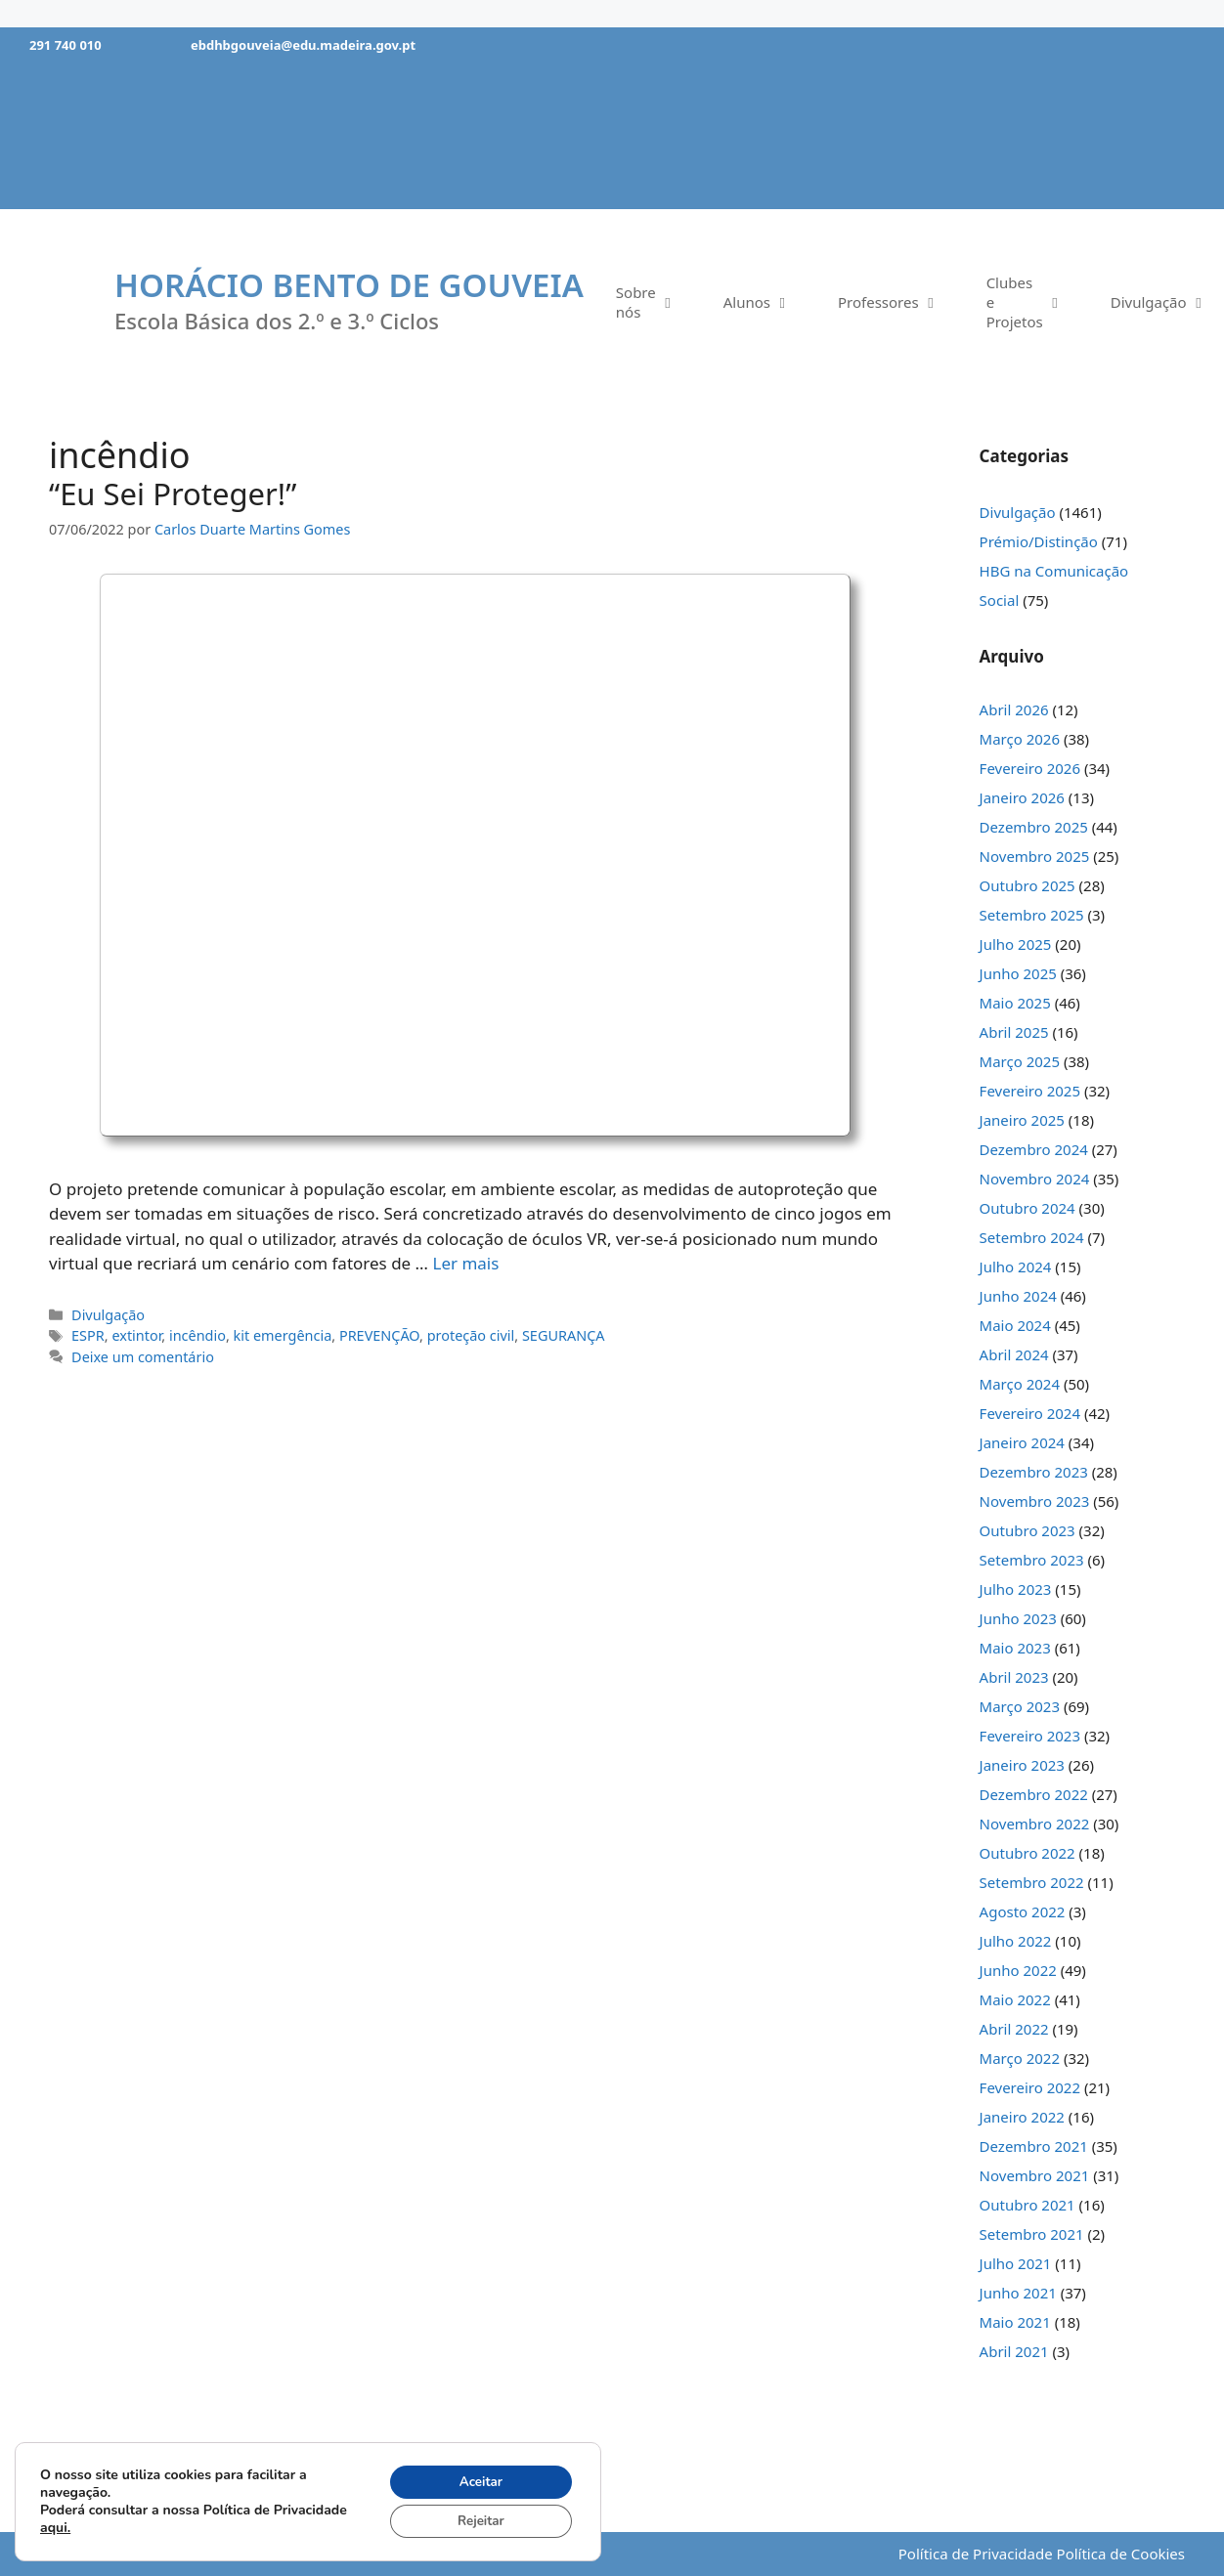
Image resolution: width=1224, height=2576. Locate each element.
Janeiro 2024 (1022, 1442)
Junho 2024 (1018, 1296)
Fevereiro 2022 (1030, 2087)
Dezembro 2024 (1034, 1149)
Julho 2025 (1016, 944)
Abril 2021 (1014, 2351)
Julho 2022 (1016, 1941)
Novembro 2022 (1035, 1823)
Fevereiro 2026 (1030, 768)
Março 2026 (1020, 739)
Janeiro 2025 (1022, 1120)
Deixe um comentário (142, 1357)
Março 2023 (1020, 1706)
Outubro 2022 (1027, 1853)
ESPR (88, 1335)
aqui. (132, 2525)
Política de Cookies (1121, 2553)
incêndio (197, 1335)
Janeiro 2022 (1022, 2116)
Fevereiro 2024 (1030, 1413)
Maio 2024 (1015, 1325)
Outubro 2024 (1027, 1208)
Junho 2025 (1018, 973)
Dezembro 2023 (1034, 1471)
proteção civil (471, 1335)
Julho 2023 (1016, 1589)
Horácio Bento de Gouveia (349, 285)
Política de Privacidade (975, 2553)
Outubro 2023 (1027, 1530)
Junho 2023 (1018, 1618)
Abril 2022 (1014, 2029)
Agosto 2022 (1023, 1911)
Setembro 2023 (1032, 1559)
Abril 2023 (1014, 1677)
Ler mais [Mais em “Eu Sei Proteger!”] (465, 1263)
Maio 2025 (1015, 1002)
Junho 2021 (1018, 2292)
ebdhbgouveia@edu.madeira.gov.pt (303, 45)
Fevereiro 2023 (1030, 1735)
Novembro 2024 (1035, 1178)
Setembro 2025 (1032, 914)
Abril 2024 (1014, 1354)
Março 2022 (1020, 2058)
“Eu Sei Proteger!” (172, 493)
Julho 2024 (1016, 1266)
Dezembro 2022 (1034, 1794)
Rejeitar (476, 2520)
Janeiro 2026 (1022, 797)
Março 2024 (1020, 1384)
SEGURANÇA (563, 1335)
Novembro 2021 (1035, 2175)
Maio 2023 (1015, 1647)
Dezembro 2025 (1034, 827)
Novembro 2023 (1035, 1501)
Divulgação (108, 1315)
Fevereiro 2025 (1030, 1090)
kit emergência (283, 1335)
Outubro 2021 (1027, 2204)
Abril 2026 (1014, 709)
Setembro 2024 (1032, 1237)
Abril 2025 (1014, 1032)
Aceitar (477, 2478)
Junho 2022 (1018, 1970)
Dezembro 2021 (1034, 2146)
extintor (136, 1335)
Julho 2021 (1016, 2263)
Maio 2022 (1015, 1999)
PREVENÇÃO (379, 1335)
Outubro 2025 (1027, 885)
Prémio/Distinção (1039, 541)
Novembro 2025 (1035, 856)
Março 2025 (1020, 1061)
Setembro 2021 (1032, 2234)
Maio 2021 (1015, 2322)
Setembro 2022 (1032, 1882)
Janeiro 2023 (1022, 1765)
